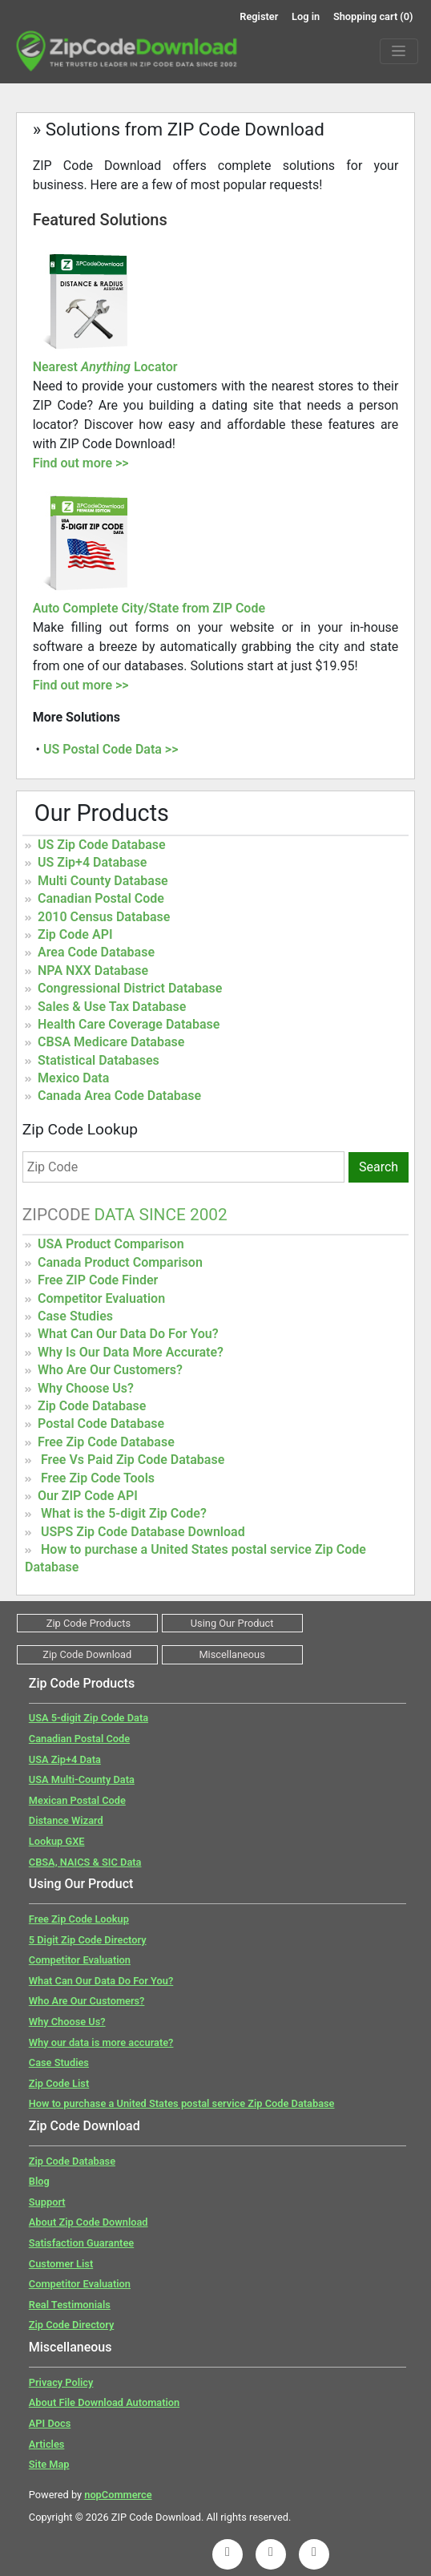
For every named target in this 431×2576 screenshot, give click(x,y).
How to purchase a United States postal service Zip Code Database (182, 2103)
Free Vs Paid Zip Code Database (132, 1459)
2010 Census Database (104, 916)
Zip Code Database (92, 1405)
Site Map (49, 2464)
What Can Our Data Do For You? (128, 1333)
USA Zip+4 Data (65, 1759)
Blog (39, 2181)
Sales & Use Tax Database (112, 1006)
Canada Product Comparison (120, 1262)
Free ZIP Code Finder (98, 1280)
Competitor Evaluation (101, 1298)
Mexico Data (73, 1078)
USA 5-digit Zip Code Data (88, 1718)
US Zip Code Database (102, 844)
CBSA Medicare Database (111, 1041)
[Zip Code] (183, 1167)
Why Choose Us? (86, 1388)
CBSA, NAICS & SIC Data (85, 1862)
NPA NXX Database (93, 970)
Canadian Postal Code (101, 898)
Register (259, 16)
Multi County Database (103, 880)
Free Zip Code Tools (98, 1478)
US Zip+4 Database (92, 862)
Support (47, 2202)
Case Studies (75, 1316)
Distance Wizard (66, 1820)
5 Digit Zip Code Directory (88, 1940)
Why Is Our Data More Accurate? (131, 1352)
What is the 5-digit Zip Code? (124, 1513)
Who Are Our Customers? (110, 1369)
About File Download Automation (104, 2402)
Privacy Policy (61, 2382)
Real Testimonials (70, 2305)
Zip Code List (59, 2083)
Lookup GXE (57, 1841)
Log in (306, 16)
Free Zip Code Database (106, 1442)
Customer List (61, 2264)
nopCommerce (117, 2495)
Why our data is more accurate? (101, 2042)
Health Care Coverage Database (129, 1024)
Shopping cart (373, 16)
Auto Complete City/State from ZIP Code (149, 608)
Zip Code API (75, 934)
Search (378, 1167)
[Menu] (399, 51)
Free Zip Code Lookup (79, 1919)
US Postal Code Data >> (110, 749)
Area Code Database (96, 952)
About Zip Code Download (88, 2222)
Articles (47, 2444)
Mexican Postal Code (77, 1800)
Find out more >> (81, 463)
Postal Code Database (101, 1423)
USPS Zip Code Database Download (143, 1531)
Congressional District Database (130, 988)
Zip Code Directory (72, 2325)
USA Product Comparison (111, 1244)
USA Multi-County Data (82, 1779)
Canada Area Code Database (119, 1095)
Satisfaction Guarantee (81, 2243)
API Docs (49, 2423)
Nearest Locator (105, 366)
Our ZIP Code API (88, 1495)
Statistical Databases (98, 1060)
